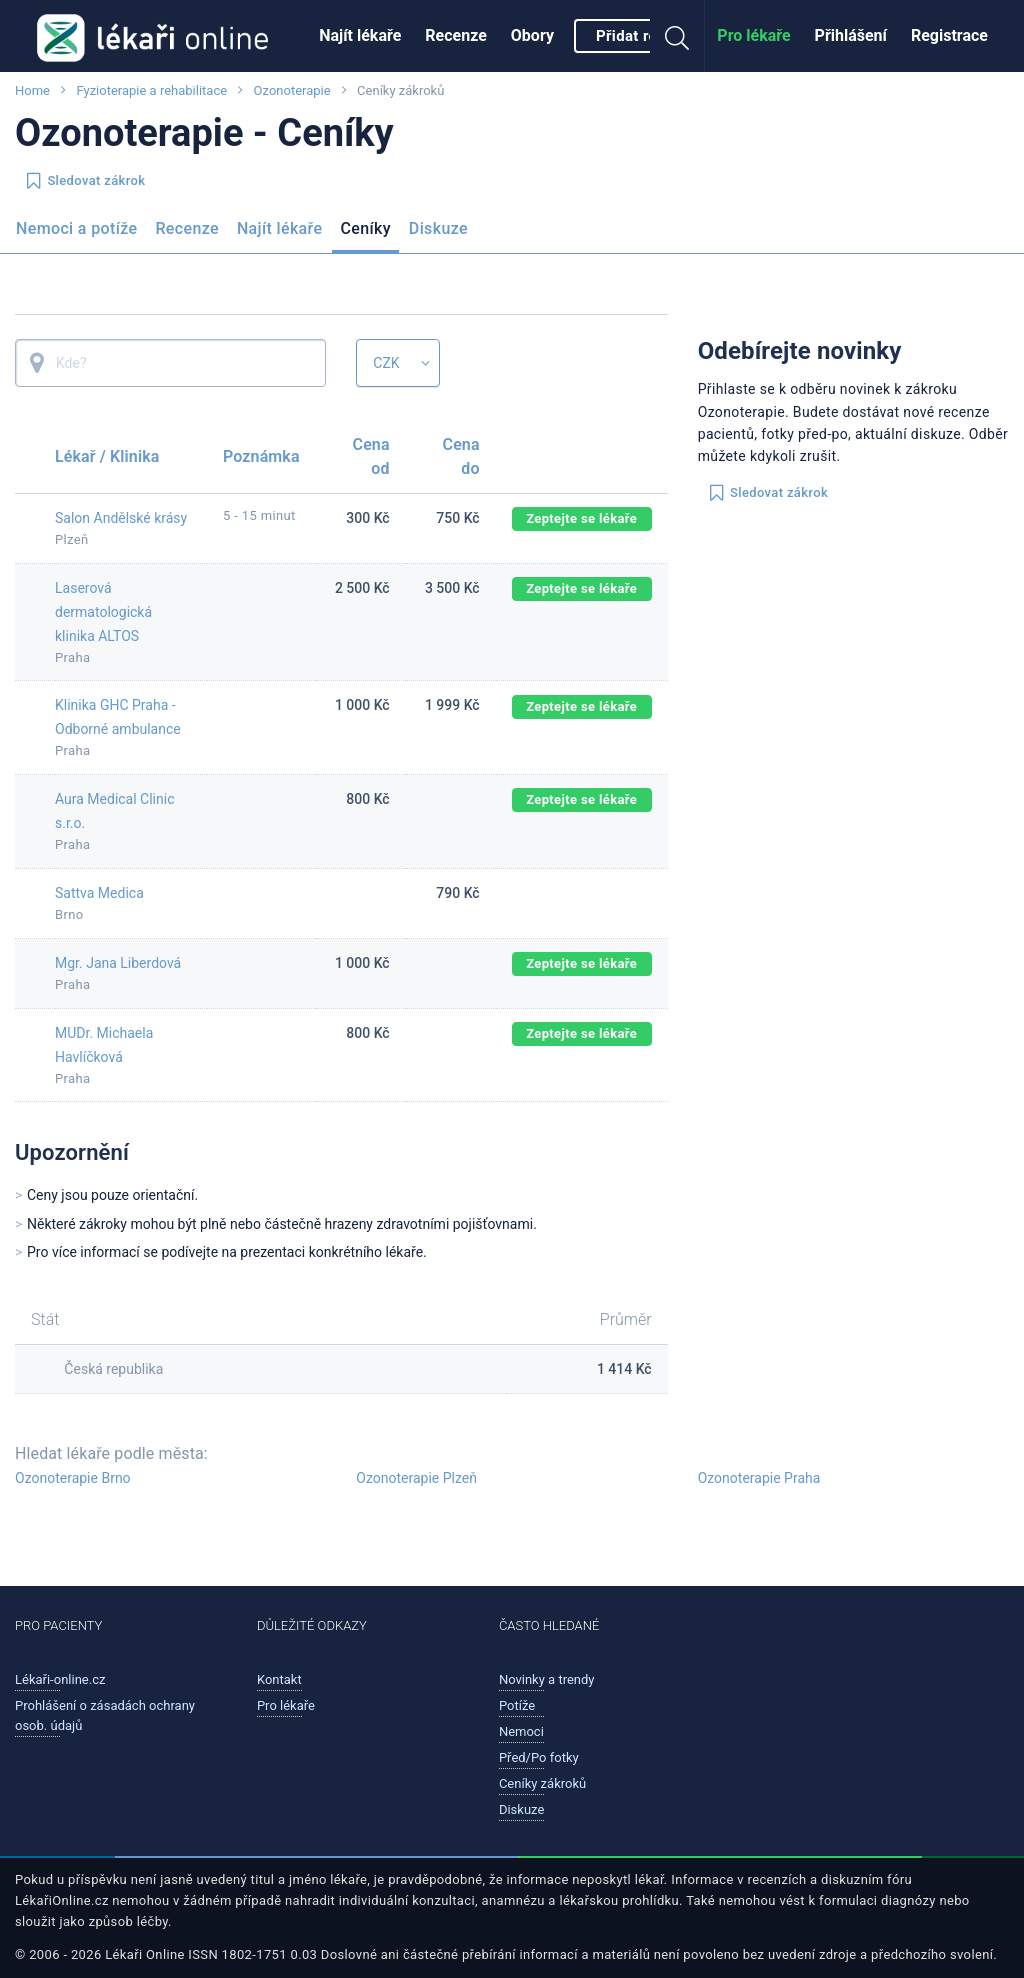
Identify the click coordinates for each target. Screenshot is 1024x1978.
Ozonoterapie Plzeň (416, 1478)
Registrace (949, 35)
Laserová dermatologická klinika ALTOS (103, 612)
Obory (532, 35)
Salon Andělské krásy (121, 518)
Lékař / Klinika (107, 456)
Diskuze (438, 228)
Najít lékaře (360, 35)
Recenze (456, 35)
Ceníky (365, 228)
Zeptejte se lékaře (581, 518)
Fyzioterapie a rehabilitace (151, 90)
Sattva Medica (99, 893)
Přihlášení (851, 35)
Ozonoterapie (292, 90)
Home (32, 90)
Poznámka (261, 456)
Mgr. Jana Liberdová (118, 963)
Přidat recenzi (645, 36)
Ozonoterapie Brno (73, 1478)
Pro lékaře (753, 35)
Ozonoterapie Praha (759, 1478)
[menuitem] (360, 36)
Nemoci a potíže (76, 228)
